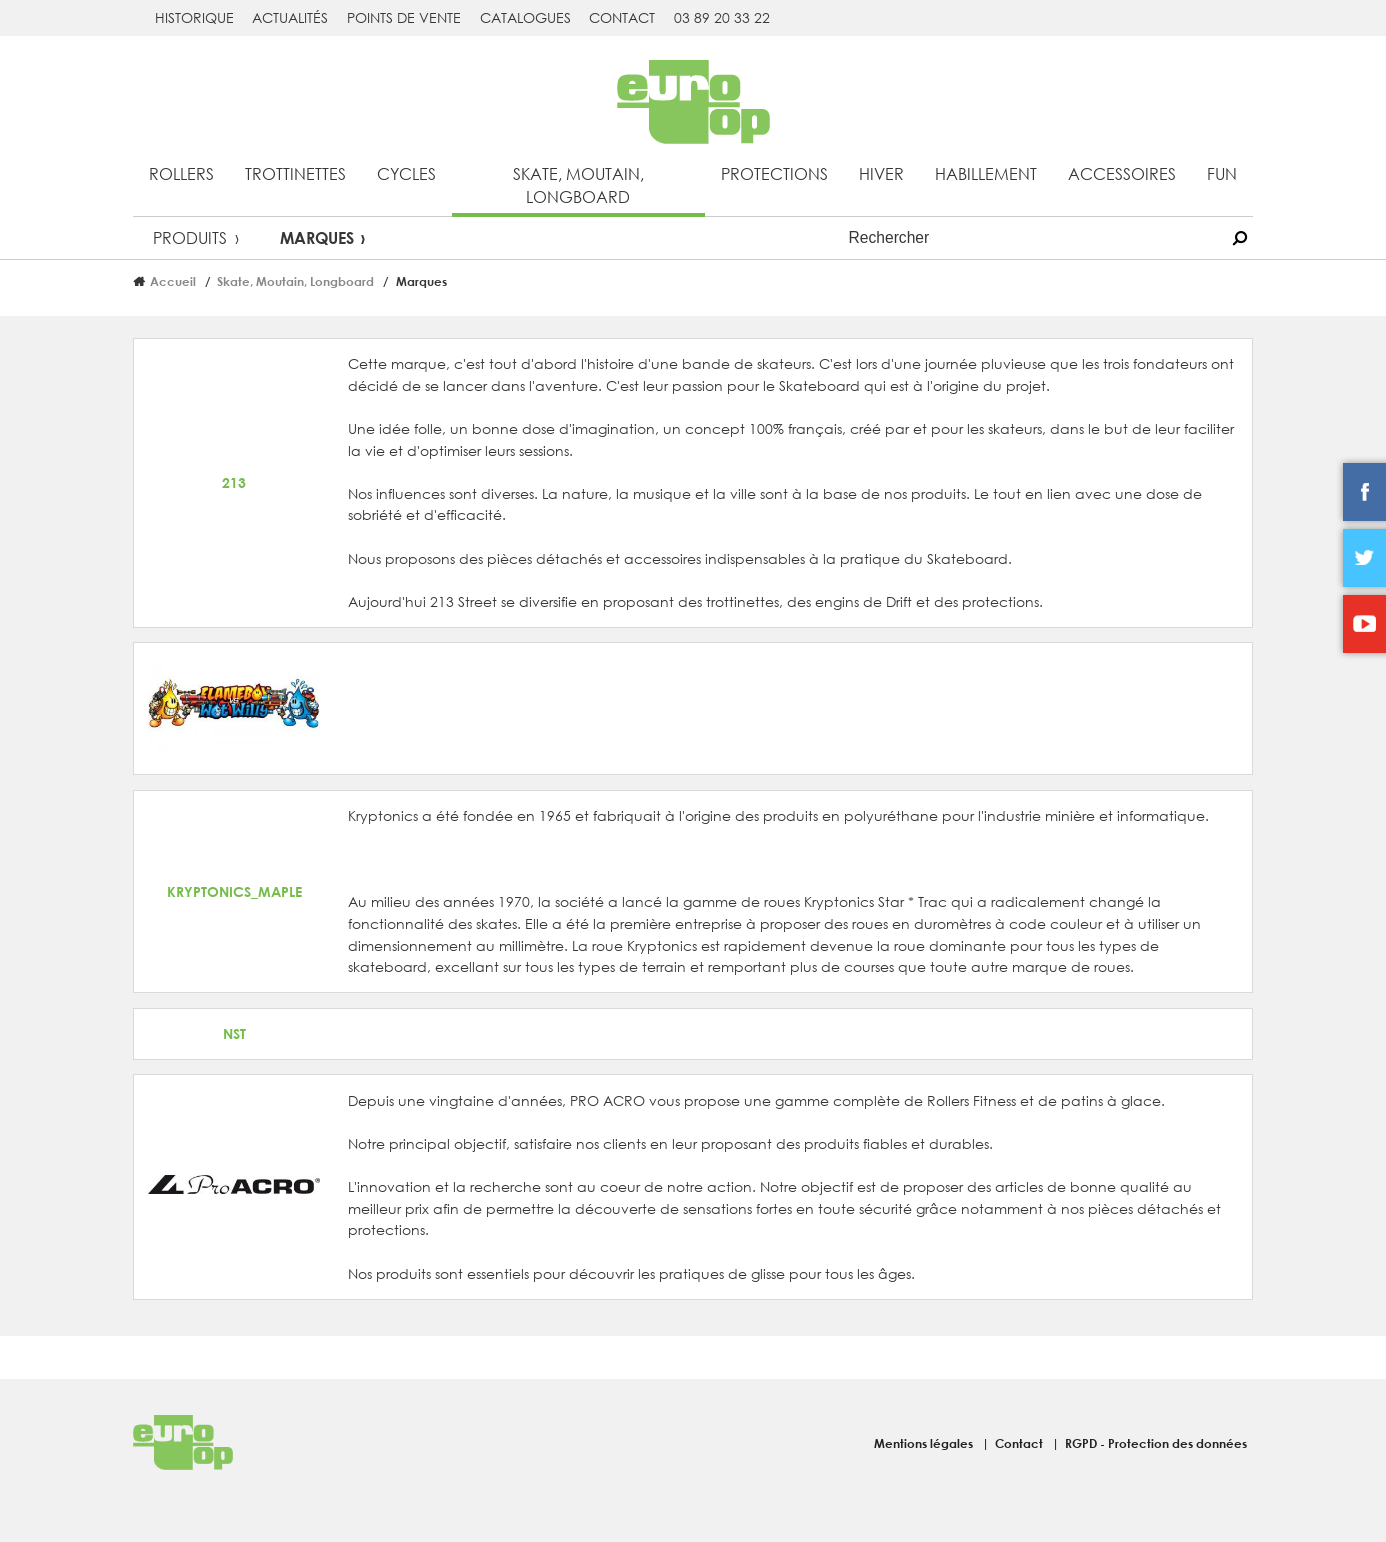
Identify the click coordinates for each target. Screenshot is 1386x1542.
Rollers (181, 173)
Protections (774, 173)
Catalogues (525, 17)
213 (234, 482)
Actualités (290, 17)
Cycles (406, 173)
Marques (317, 237)
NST (234, 1033)
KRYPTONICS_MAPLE (234, 891)
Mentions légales (925, 1443)
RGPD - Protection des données (1156, 1443)
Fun (1222, 173)
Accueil (173, 281)
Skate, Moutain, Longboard (578, 185)
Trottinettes (295, 173)
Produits (190, 237)
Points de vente (404, 17)
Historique (194, 17)
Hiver (881, 173)
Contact (622, 17)
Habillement (986, 173)
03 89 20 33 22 (722, 17)
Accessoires (1122, 173)
